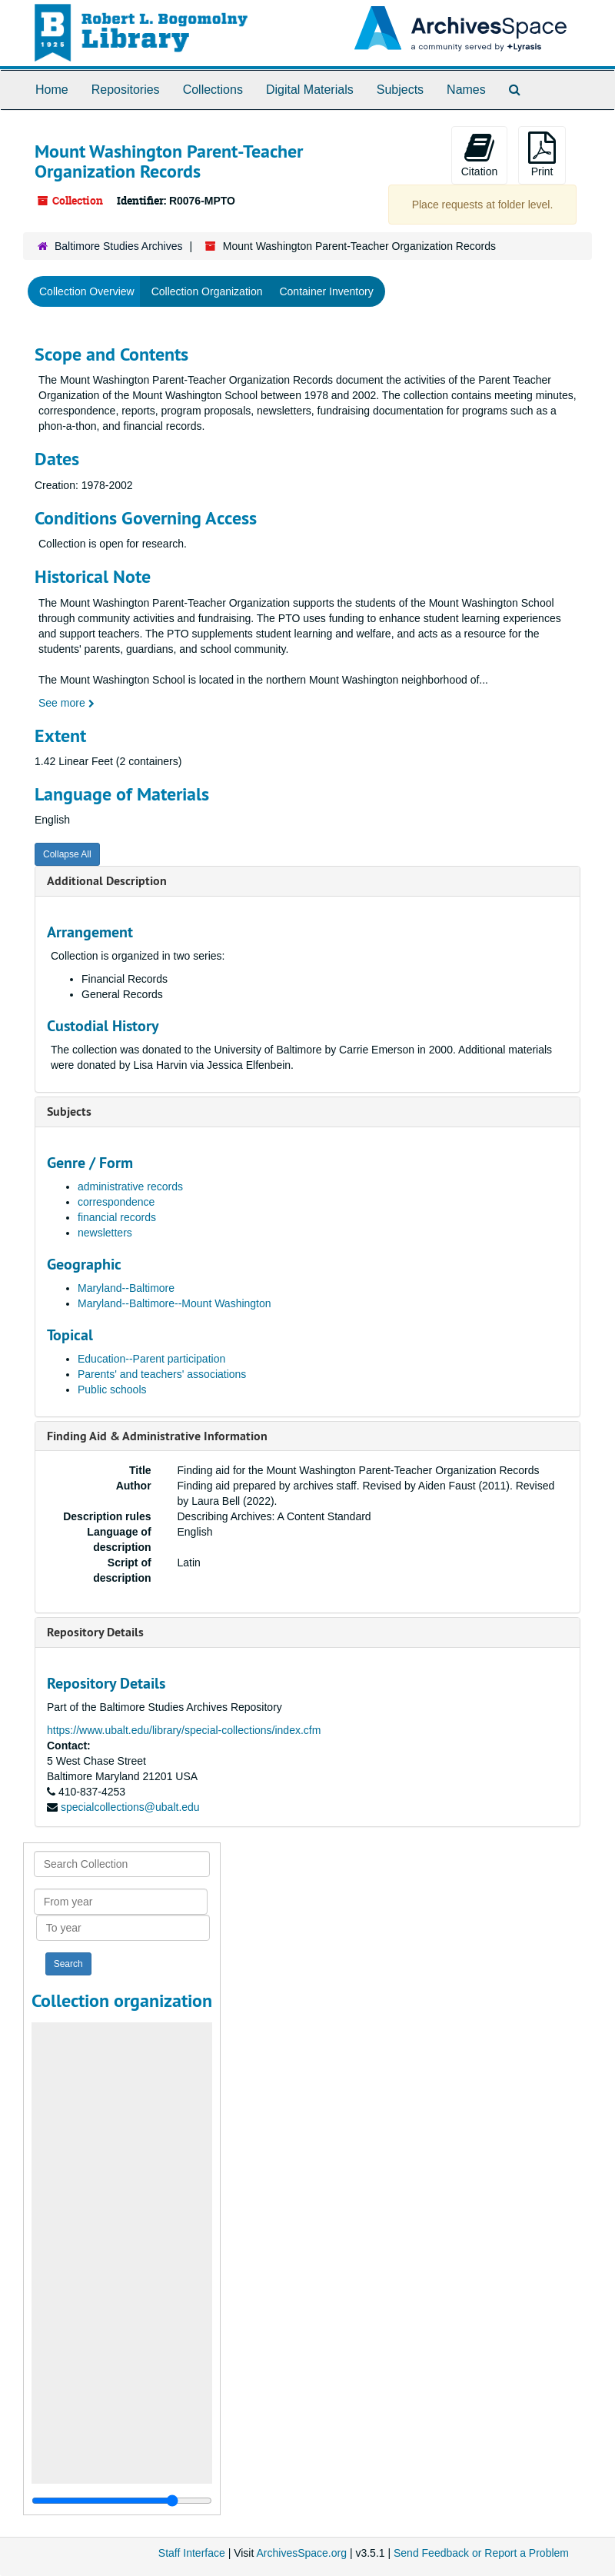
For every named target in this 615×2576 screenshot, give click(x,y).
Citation (479, 154)
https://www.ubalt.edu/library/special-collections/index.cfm (184, 1730)
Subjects (400, 89)
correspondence (116, 1202)
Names (466, 89)
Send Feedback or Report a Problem (481, 2553)
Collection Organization (207, 291)
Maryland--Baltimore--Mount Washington (174, 1303)
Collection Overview (87, 291)
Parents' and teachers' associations (162, 1374)
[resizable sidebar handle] (122, 2500)
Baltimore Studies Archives (119, 246)
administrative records (130, 1186)
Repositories (125, 89)
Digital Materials (310, 89)
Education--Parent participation (151, 1359)
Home (51, 89)
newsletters (105, 1232)
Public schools (112, 1389)
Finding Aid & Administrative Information (157, 1436)
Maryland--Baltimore (126, 1288)
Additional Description (107, 881)
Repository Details (95, 1632)
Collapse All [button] (67, 854)
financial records (117, 1217)
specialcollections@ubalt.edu (130, 1807)
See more (66, 703)
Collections (213, 89)
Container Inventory (326, 291)
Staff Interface (191, 2553)
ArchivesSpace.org (301, 2553)
